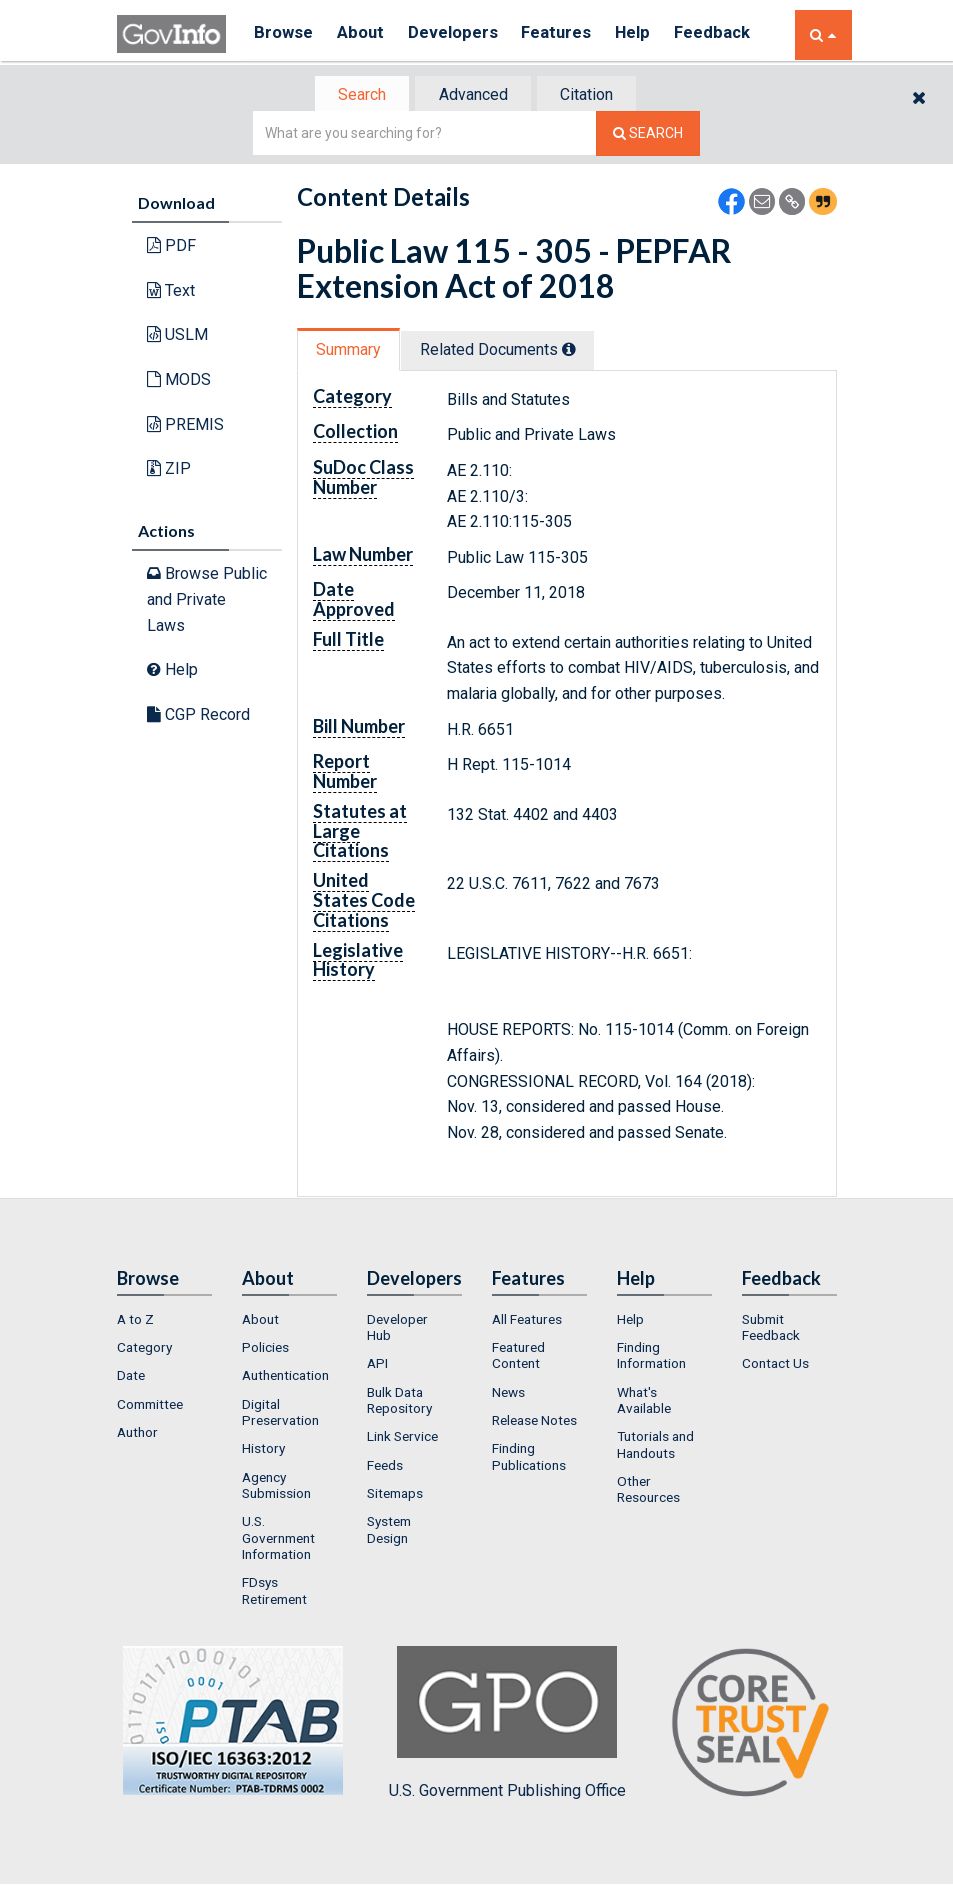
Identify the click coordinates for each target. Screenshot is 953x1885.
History (263, 1450)
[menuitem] (164, 1321)
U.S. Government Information (278, 1539)
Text (171, 292)
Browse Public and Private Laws (207, 601)
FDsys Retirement (274, 1592)
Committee (150, 1406)
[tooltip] (576, 351)
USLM (177, 336)
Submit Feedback (771, 1329)
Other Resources (648, 1491)
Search (357, 95)
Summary (350, 351)
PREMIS (185, 425)
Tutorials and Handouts (655, 1446)
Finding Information (651, 1357)
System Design (389, 1531)
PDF (171, 247)
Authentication (285, 1378)
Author (137, 1434)
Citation (592, 95)
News (508, 1394)
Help (654, 34)
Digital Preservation (280, 1414)
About (366, 34)
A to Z (135, 1321)
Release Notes (534, 1422)
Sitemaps (395, 1495)
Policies (265, 1349)
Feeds (385, 1467)
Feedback (738, 34)
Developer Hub (397, 1329)
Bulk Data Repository (399, 1402)
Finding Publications (529, 1458)
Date (131, 1378)
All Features (527, 1321)
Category (144, 1349)
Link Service (402, 1438)
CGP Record (198, 716)
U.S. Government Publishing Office (507, 1725)
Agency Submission (276, 1487)
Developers (463, 34)
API (377, 1366)
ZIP (169, 470)
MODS (179, 381)
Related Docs (505, 351)
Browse (285, 34)
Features (572, 34)
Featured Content (518, 1357)
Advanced (473, 95)
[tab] (358, 95)
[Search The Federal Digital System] (648, 135)
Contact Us (775, 1366)
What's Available (644, 1402)
